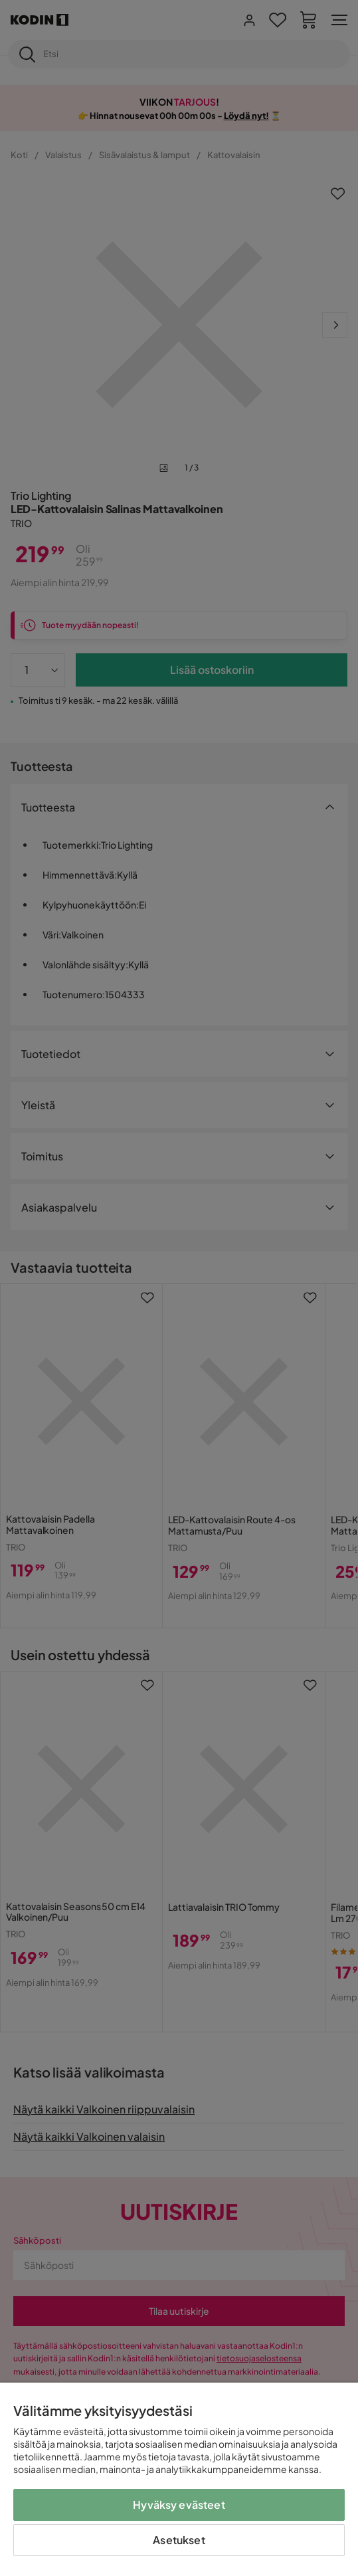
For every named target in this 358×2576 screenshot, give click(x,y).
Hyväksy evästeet (179, 2505)
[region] (179, 2479)
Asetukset (179, 2540)
